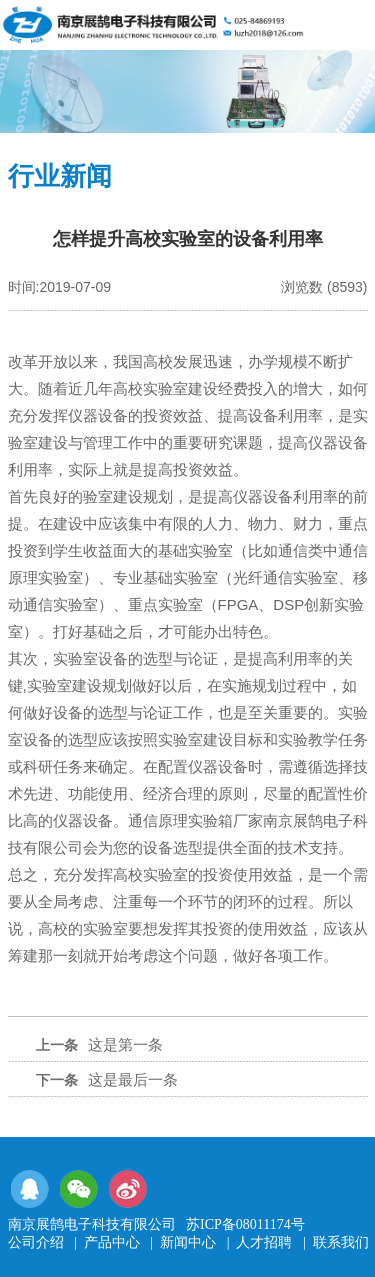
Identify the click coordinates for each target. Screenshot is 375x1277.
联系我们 (341, 1242)
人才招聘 (264, 1242)
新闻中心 (188, 1242)
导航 (348, 23)
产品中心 (112, 1242)
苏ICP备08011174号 (245, 1224)
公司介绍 (36, 1242)
